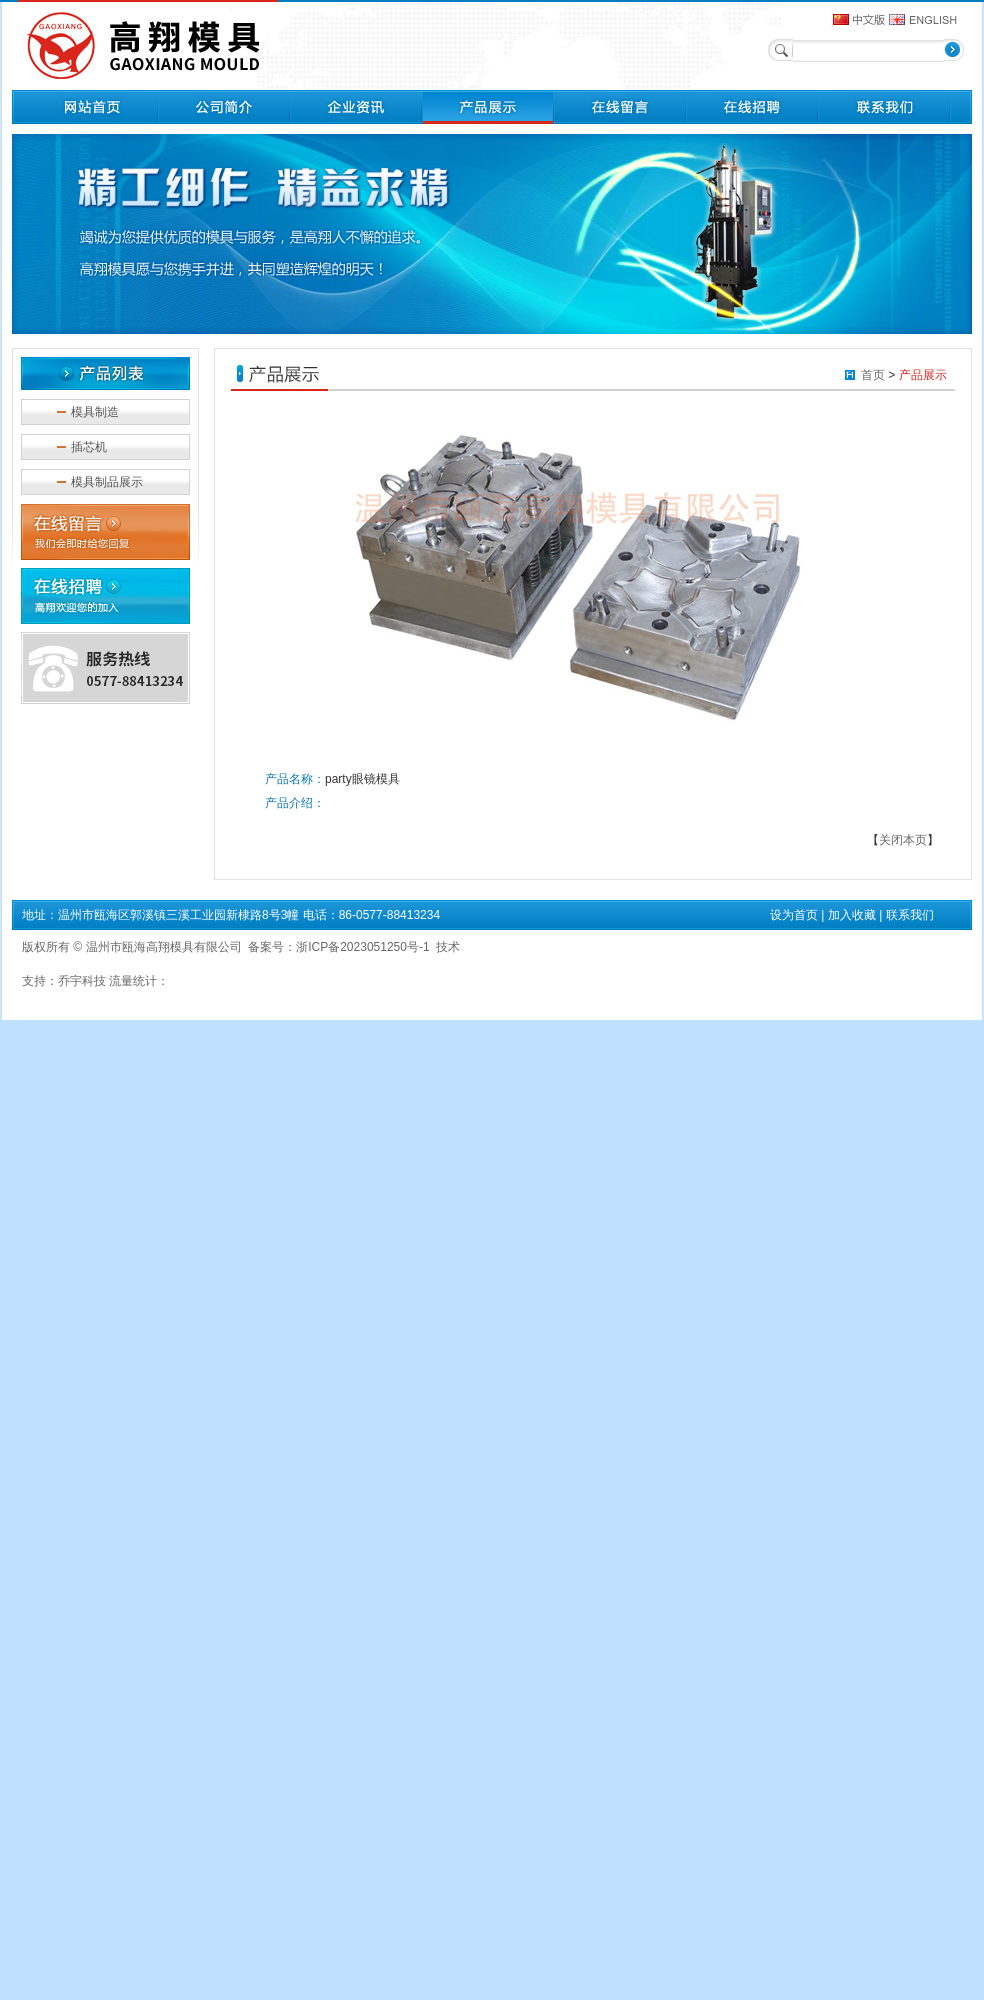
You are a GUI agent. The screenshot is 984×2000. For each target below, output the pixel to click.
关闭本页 (903, 840)
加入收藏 (852, 915)
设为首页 (794, 915)
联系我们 (910, 915)
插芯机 (89, 447)
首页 (873, 375)
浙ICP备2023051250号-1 (362, 947)
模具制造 (95, 412)
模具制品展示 (107, 482)
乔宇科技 (82, 981)
